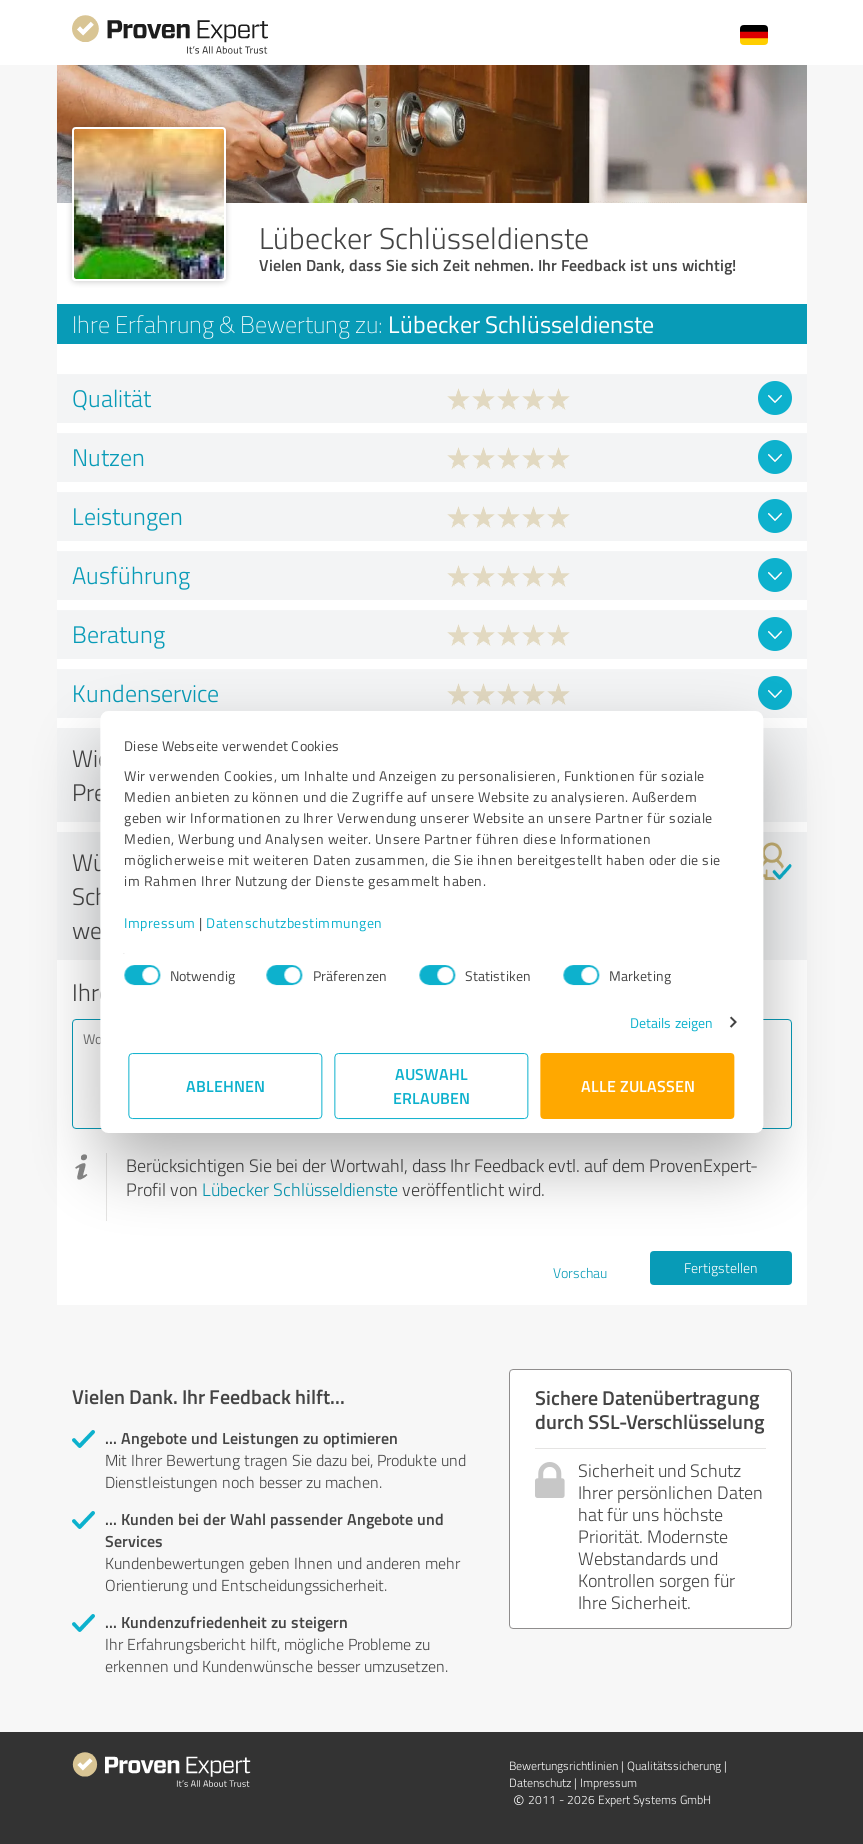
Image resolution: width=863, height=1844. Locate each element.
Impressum (165, 922)
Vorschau (580, 1272)
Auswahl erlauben (431, 1085)
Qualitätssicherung (674, 1765)
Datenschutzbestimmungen (299, 922)
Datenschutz (540, 1782)
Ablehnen (225, 1085)
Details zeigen (666, 1022)
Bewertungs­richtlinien (563, 1765)
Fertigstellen (720, 1267)
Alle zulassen (638, 1085)
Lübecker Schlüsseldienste (300, 1189)
